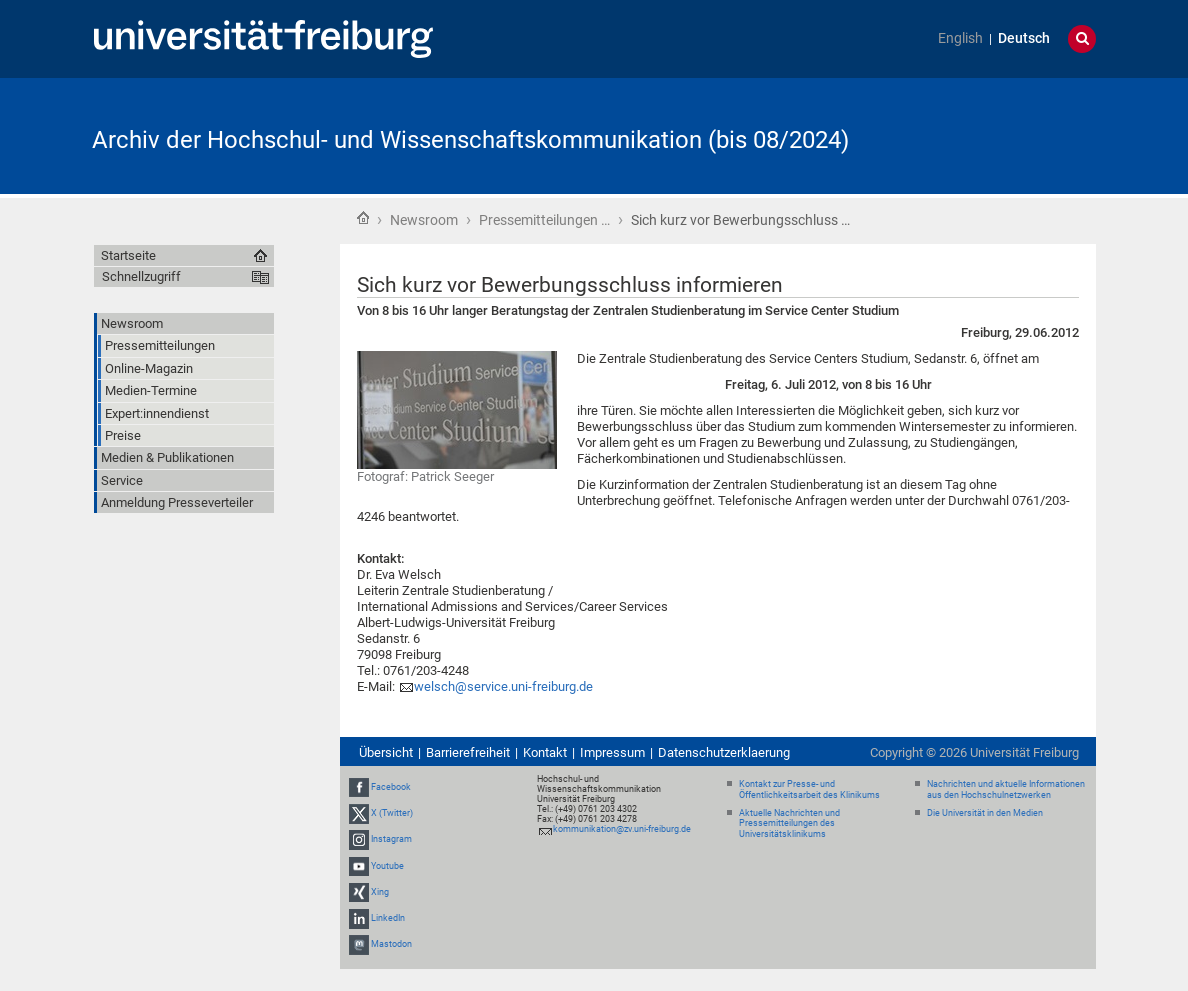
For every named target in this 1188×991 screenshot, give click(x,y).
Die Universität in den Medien (985, 813)
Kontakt (545, 752)
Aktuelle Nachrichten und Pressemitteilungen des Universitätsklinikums (789, 824)
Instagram (391, 839)
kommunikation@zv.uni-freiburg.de (622, 829)
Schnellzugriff (141, 276)
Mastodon (391, 944)
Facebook (391, 787)
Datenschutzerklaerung (724, 752)
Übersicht (386, 752)
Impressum (612, 752)
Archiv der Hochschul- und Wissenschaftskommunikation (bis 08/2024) (470, 140)
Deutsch (1024, 38)
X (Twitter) (392, 813)
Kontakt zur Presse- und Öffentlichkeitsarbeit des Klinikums (809, 789)
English (960, 38)
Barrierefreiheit (468, 752)
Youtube (387, 866)
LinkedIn (388, 918)
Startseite (363, 218)
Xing (380, 892)
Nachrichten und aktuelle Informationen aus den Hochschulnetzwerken (1006, 789)
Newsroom (424, 220)
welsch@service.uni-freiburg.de (503, 686)
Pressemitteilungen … (544, 220)
